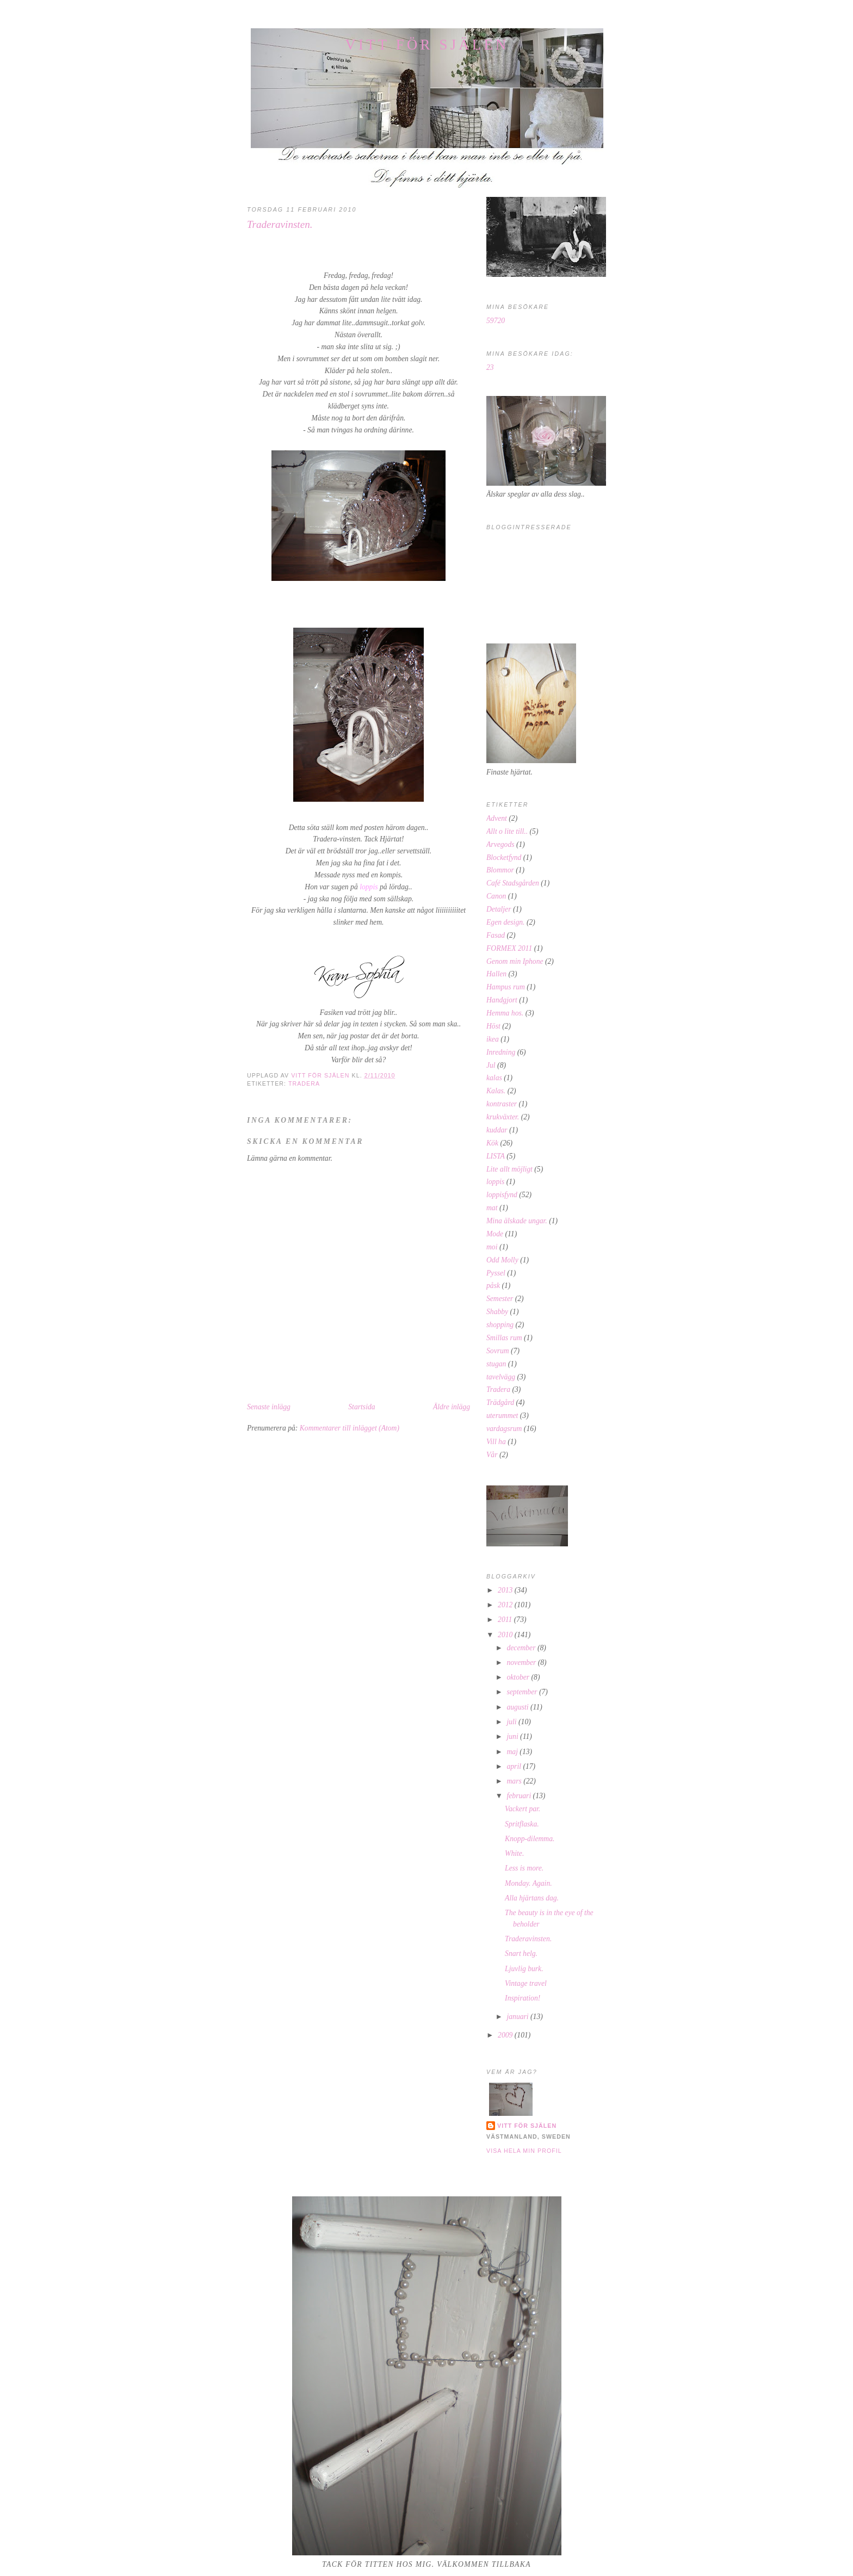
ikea (492, 1039)
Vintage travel (526, 1983)
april (514, 1766)
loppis (495, 1182)
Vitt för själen (427, 44)
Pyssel (495, 1273)
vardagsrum (504, 1429)
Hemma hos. (504, 1013)
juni (513, 1736)
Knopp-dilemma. (529, 1839)
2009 (506, 2035)
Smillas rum (504, 1338)
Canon (496, 896)
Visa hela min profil (524, 2150)
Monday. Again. (528, 1883)
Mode (494, 1234)
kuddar (497, 1130)
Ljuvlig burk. (524, 1969)
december (521, 1648)
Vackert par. (522, 1809)
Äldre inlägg (451, 1407)
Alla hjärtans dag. (532, 1898)
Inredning (500, 1052)
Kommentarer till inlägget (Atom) (349, 1428)
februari (519, 1796)
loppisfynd (501, 1195)
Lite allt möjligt (509, 1169)
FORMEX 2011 (509, 948)
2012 (506, 1605)
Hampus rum (505, 987)
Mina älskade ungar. (516, 1221)
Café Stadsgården (512, 883)
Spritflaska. (522, 1824)
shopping (500, 1325)
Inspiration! (522, 1998)
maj (513, 1752)
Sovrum (497, 1351)
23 (490, 367)
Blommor (500, 870)
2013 (506, 1590)
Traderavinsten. (528, 1939)
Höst (493, 1026)
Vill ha (496, 1442)
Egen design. (505, 922)
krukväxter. (502, 1117)
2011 (506, 1619)
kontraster (501, 1104)
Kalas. (495, 1091)
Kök (492, 1143)
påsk (493, 1285)
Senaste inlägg (268, 1407)
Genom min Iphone (514, 961)
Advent (496, 818)
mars (514, 1781)
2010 (506, 1635)
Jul (491, 1065)
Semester (499, 1299)
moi (491, 1247)
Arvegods (500, 844)
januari (518, 2017)
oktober (518, 1677)
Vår (491, 1455)
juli (512, 1722)
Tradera (304, 1083)
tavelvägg (500, 1377)
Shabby (497, 1312)
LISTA (495, 1156)
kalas (494, 1078)
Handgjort (501, 1000)
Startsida (361, 1407)
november (521, 1662)
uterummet (502, 1415)
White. (514, 1853)
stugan (496, 1364)
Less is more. (524, 1868)
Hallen (496, 974)
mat (491, 1208)
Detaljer (498, 909)
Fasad (495, 935)
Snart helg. (521, 1953)
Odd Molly (502, 1260)
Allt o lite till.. (507, 831)
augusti (518, 1707)
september (522, 1692)
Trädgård (500, 1402)
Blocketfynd (503, 857)
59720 (495, 321)
